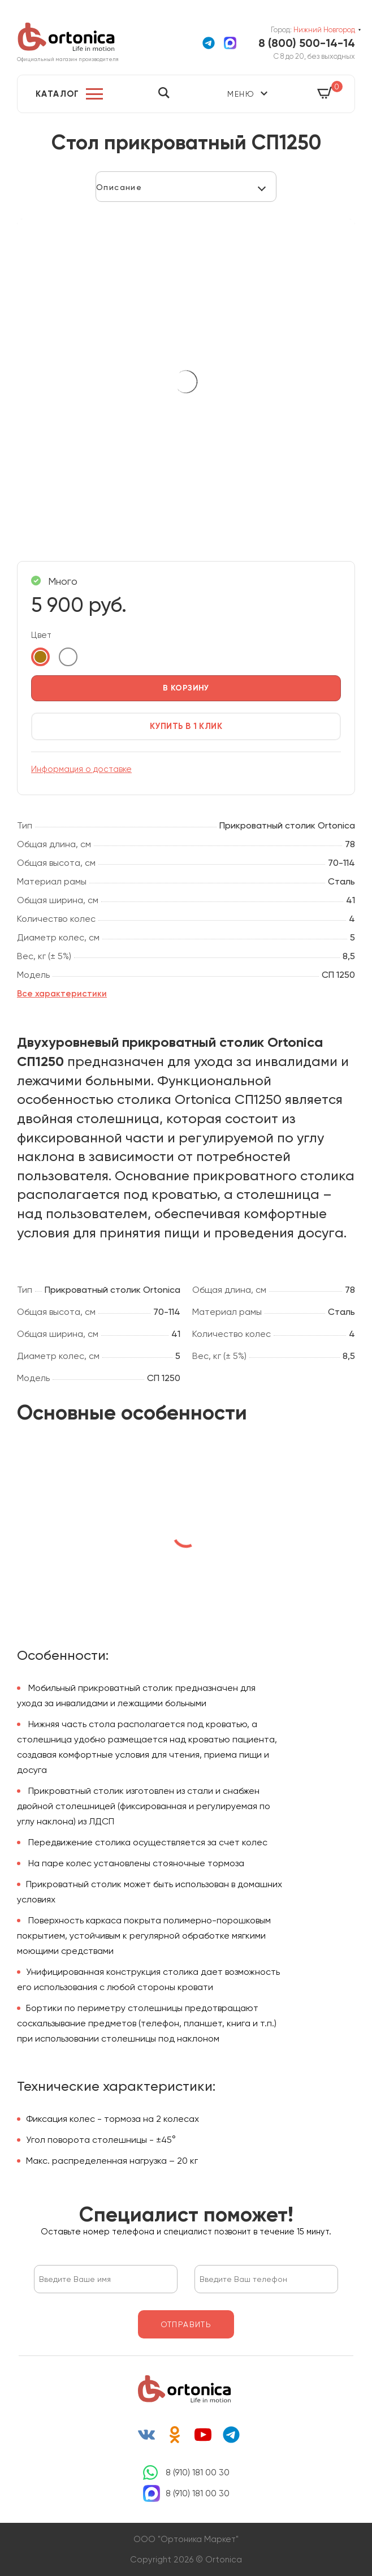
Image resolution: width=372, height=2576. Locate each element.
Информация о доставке (81, 769)
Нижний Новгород (324, 29)
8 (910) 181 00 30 (198, 2472)
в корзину (186, 688)
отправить (186, 2324)
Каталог (58, 94)
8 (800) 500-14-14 (306, 43)
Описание (119, 187)
